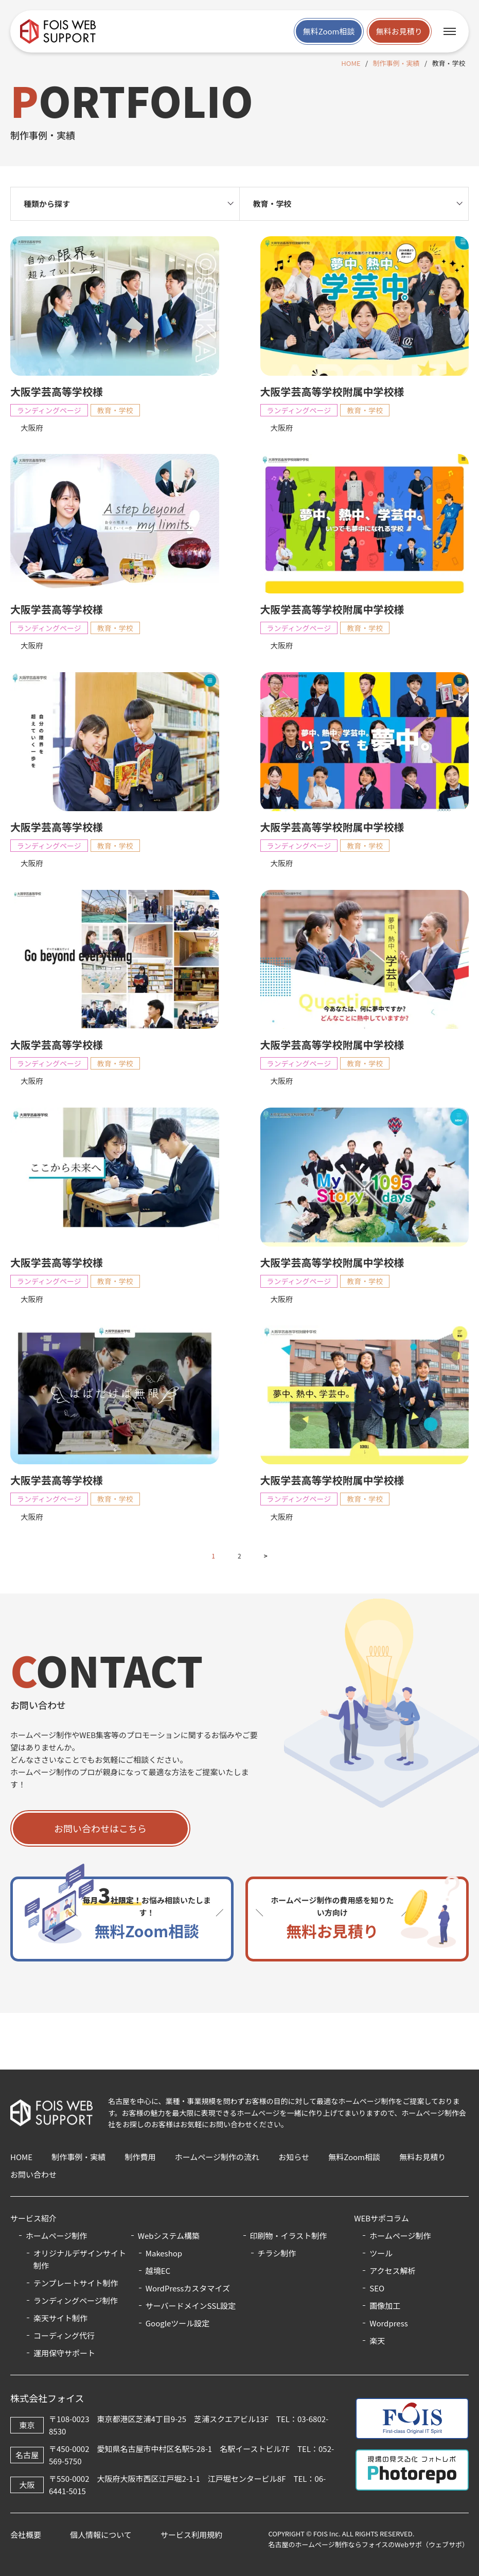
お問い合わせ (33, 2174)
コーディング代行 (64, 2335)
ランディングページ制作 (75, 2300)
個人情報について (101, 2534)
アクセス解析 (392, 2270)
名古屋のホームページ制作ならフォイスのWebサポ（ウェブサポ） (368, 2544)
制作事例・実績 (396, 63)
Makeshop (164, 2253)
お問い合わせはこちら (100, 1829)
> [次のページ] (266, 1557)
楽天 (377, 2340)
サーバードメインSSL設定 (191, 2305)
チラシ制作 (277, 2253)
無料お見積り (399, 31)
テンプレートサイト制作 (75, 2282)
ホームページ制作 (400, 2235)
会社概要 (25, 2534)
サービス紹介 (33, 2218)
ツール (381, 2253)
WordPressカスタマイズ (188, 2288)
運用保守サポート (64, 2352)
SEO (376, 2288)
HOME (350, 63)
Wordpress (388, 2323)
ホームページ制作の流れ (217, 2156)
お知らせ (293, 2156)
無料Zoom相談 (329, 31)
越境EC (158, 2270)
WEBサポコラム (381, 2218)
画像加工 (384, 2305)
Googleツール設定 (178, 2323)
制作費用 (140, 2156)
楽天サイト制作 (60, 2317)
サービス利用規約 (191, 2534)
